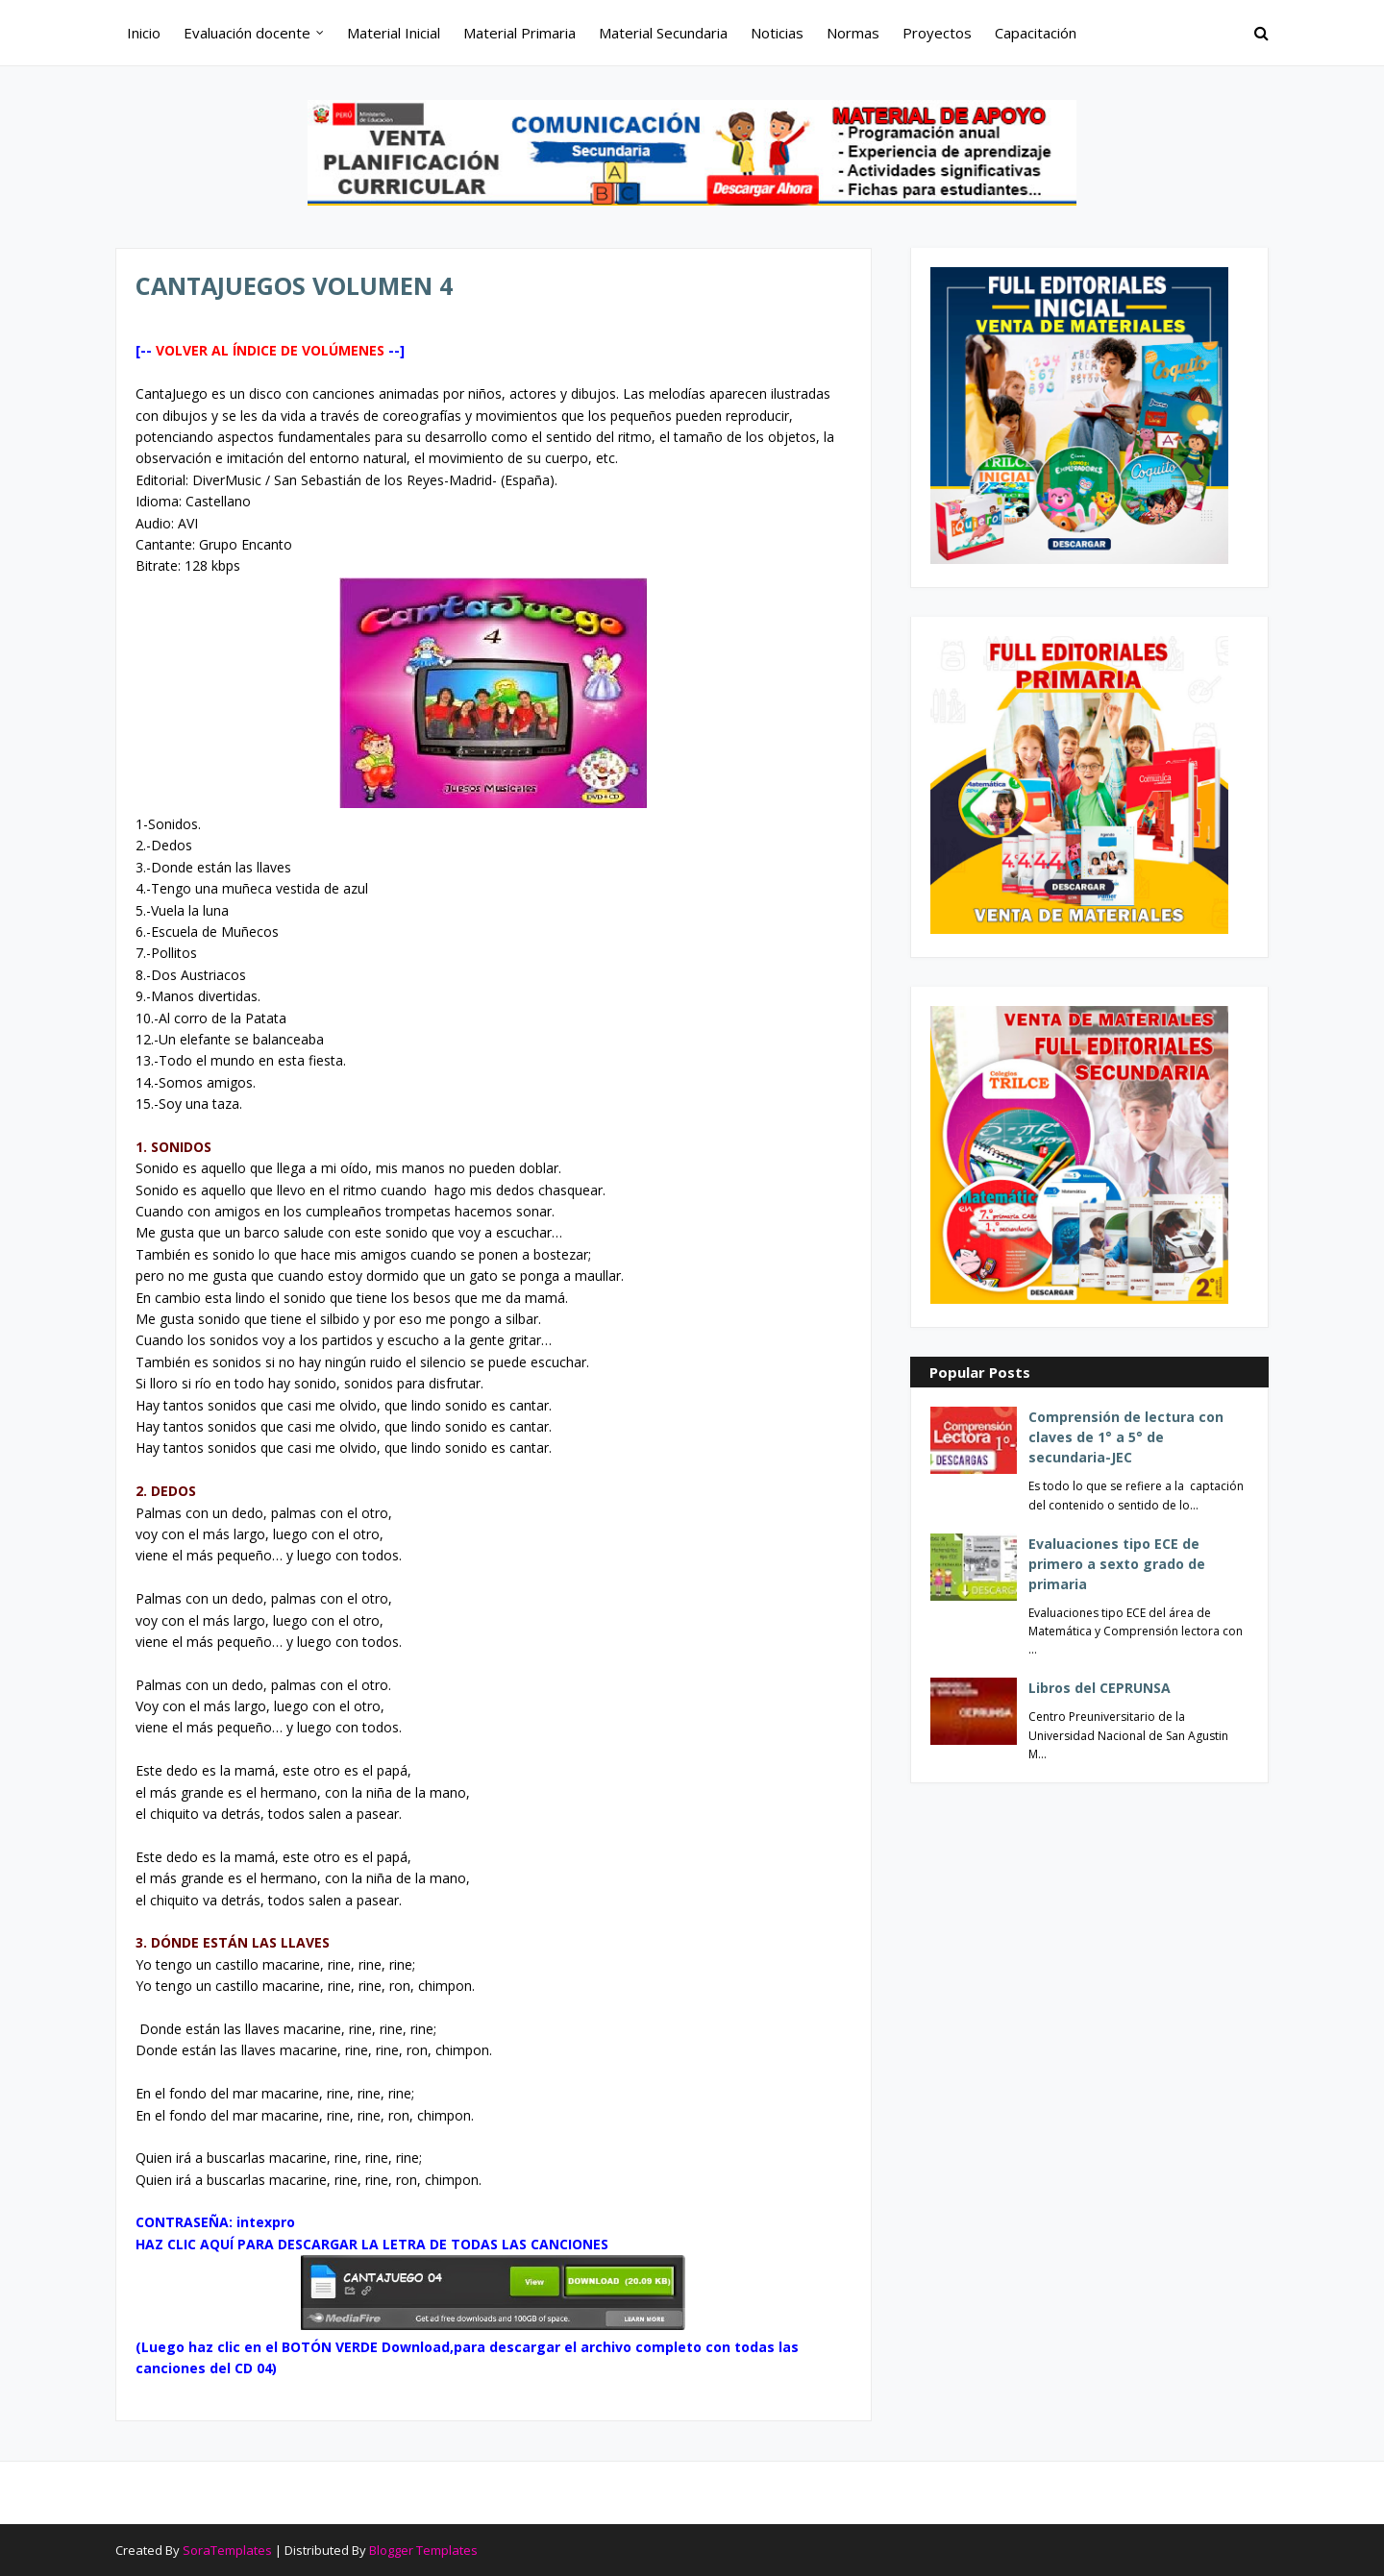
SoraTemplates (227, 2550)
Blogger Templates (423, 2550)
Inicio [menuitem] (144, 32)
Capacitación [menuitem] (1035, 32)
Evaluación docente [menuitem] (247, 32)
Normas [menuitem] (853, 32)
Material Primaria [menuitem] (519, 32)
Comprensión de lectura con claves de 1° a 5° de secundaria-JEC (1125, 1437)
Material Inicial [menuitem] (393, 32)
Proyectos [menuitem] (937, 32)
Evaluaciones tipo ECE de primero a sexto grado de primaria (1116, 1563)
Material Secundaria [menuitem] (663, 32)
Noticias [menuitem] (777, 32)
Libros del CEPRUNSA (1099, 1688)
